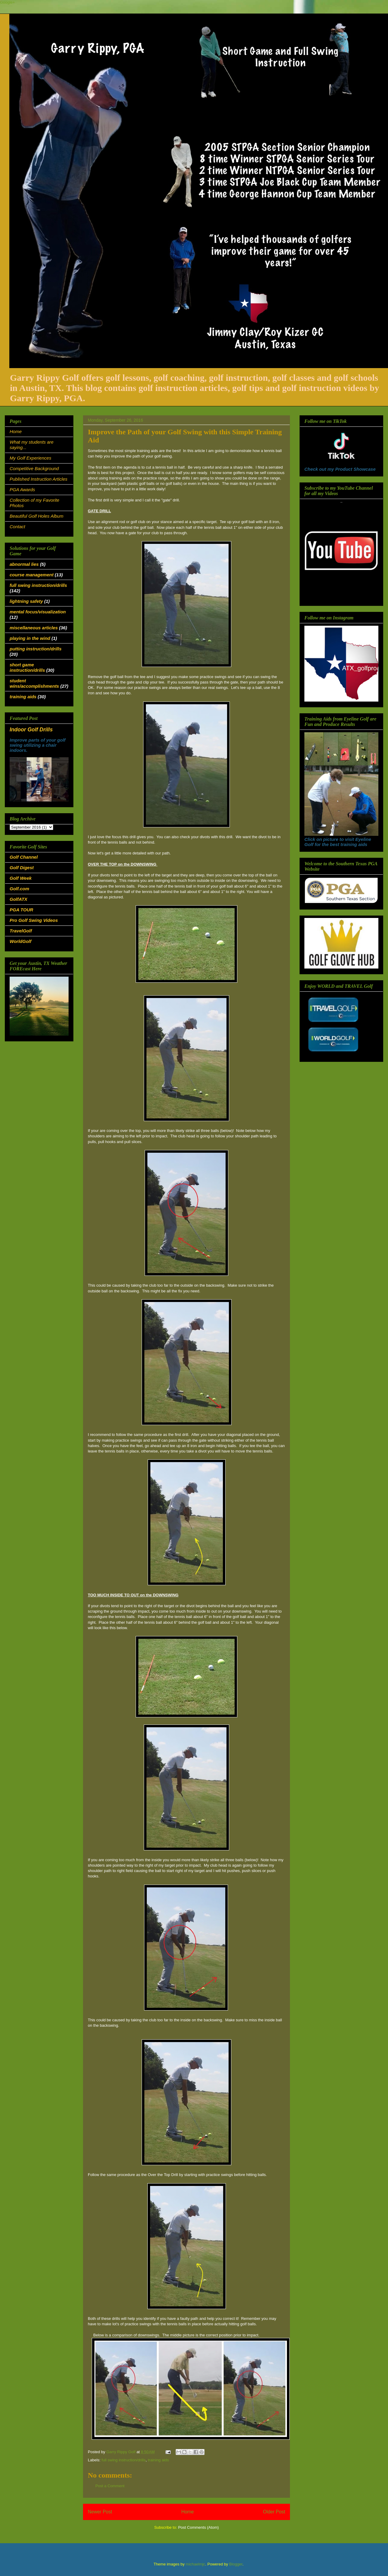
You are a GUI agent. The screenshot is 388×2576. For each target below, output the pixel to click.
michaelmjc (195, 2564)
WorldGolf (20, 941)
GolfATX (18, 899)
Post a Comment (110, 2486)
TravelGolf (21, 930)
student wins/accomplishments (34, 683)
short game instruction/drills (27, 667)
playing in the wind (30, 638)
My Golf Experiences (30, 457)
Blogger (235, 2564)
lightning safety (26, 601)
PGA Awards (22, 489)
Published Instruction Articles (38, 479)
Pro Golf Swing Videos (34, 920)
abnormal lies (24, 564)
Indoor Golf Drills (31, 730)
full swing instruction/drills (124, 2460)
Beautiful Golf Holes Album (36, 516)
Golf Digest (22, 867)
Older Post (274, 2511)
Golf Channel (24, 857)
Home (187, 2511)
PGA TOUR (21, 909)
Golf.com (19, 888)
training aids (158, 2460)
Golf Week (21, 878)
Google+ (7, 2)
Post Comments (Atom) (198, 2527)
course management (32, 574)
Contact (17, 526)
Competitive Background (34, 468)
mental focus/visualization (38, 611)
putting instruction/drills (36, 648)
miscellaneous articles (34, 627)
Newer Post (100, 2511)
